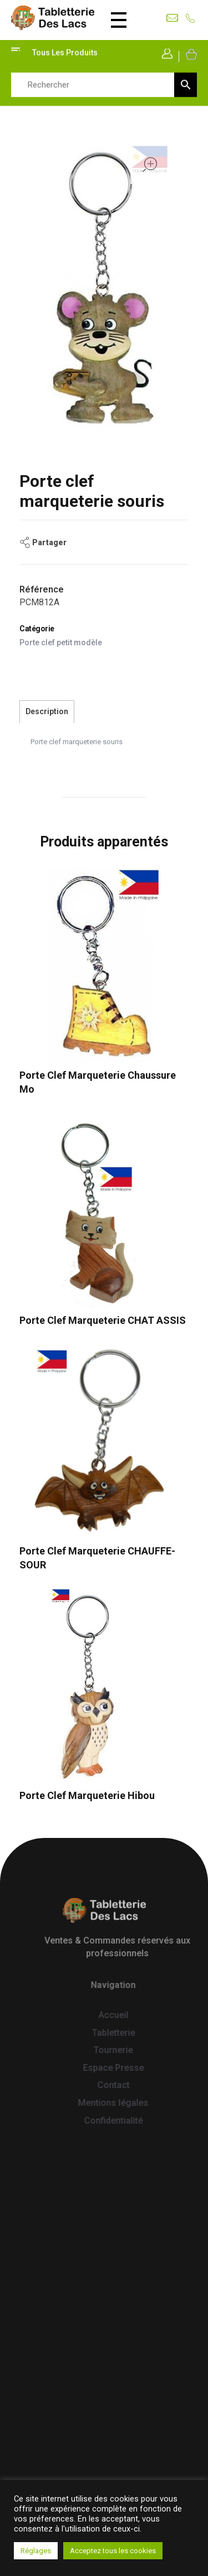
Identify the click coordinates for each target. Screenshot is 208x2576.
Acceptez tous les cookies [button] (113, 2551)
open (149, 164)
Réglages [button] (36, 2551)
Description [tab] (47, 711)
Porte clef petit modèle (60, 642)
